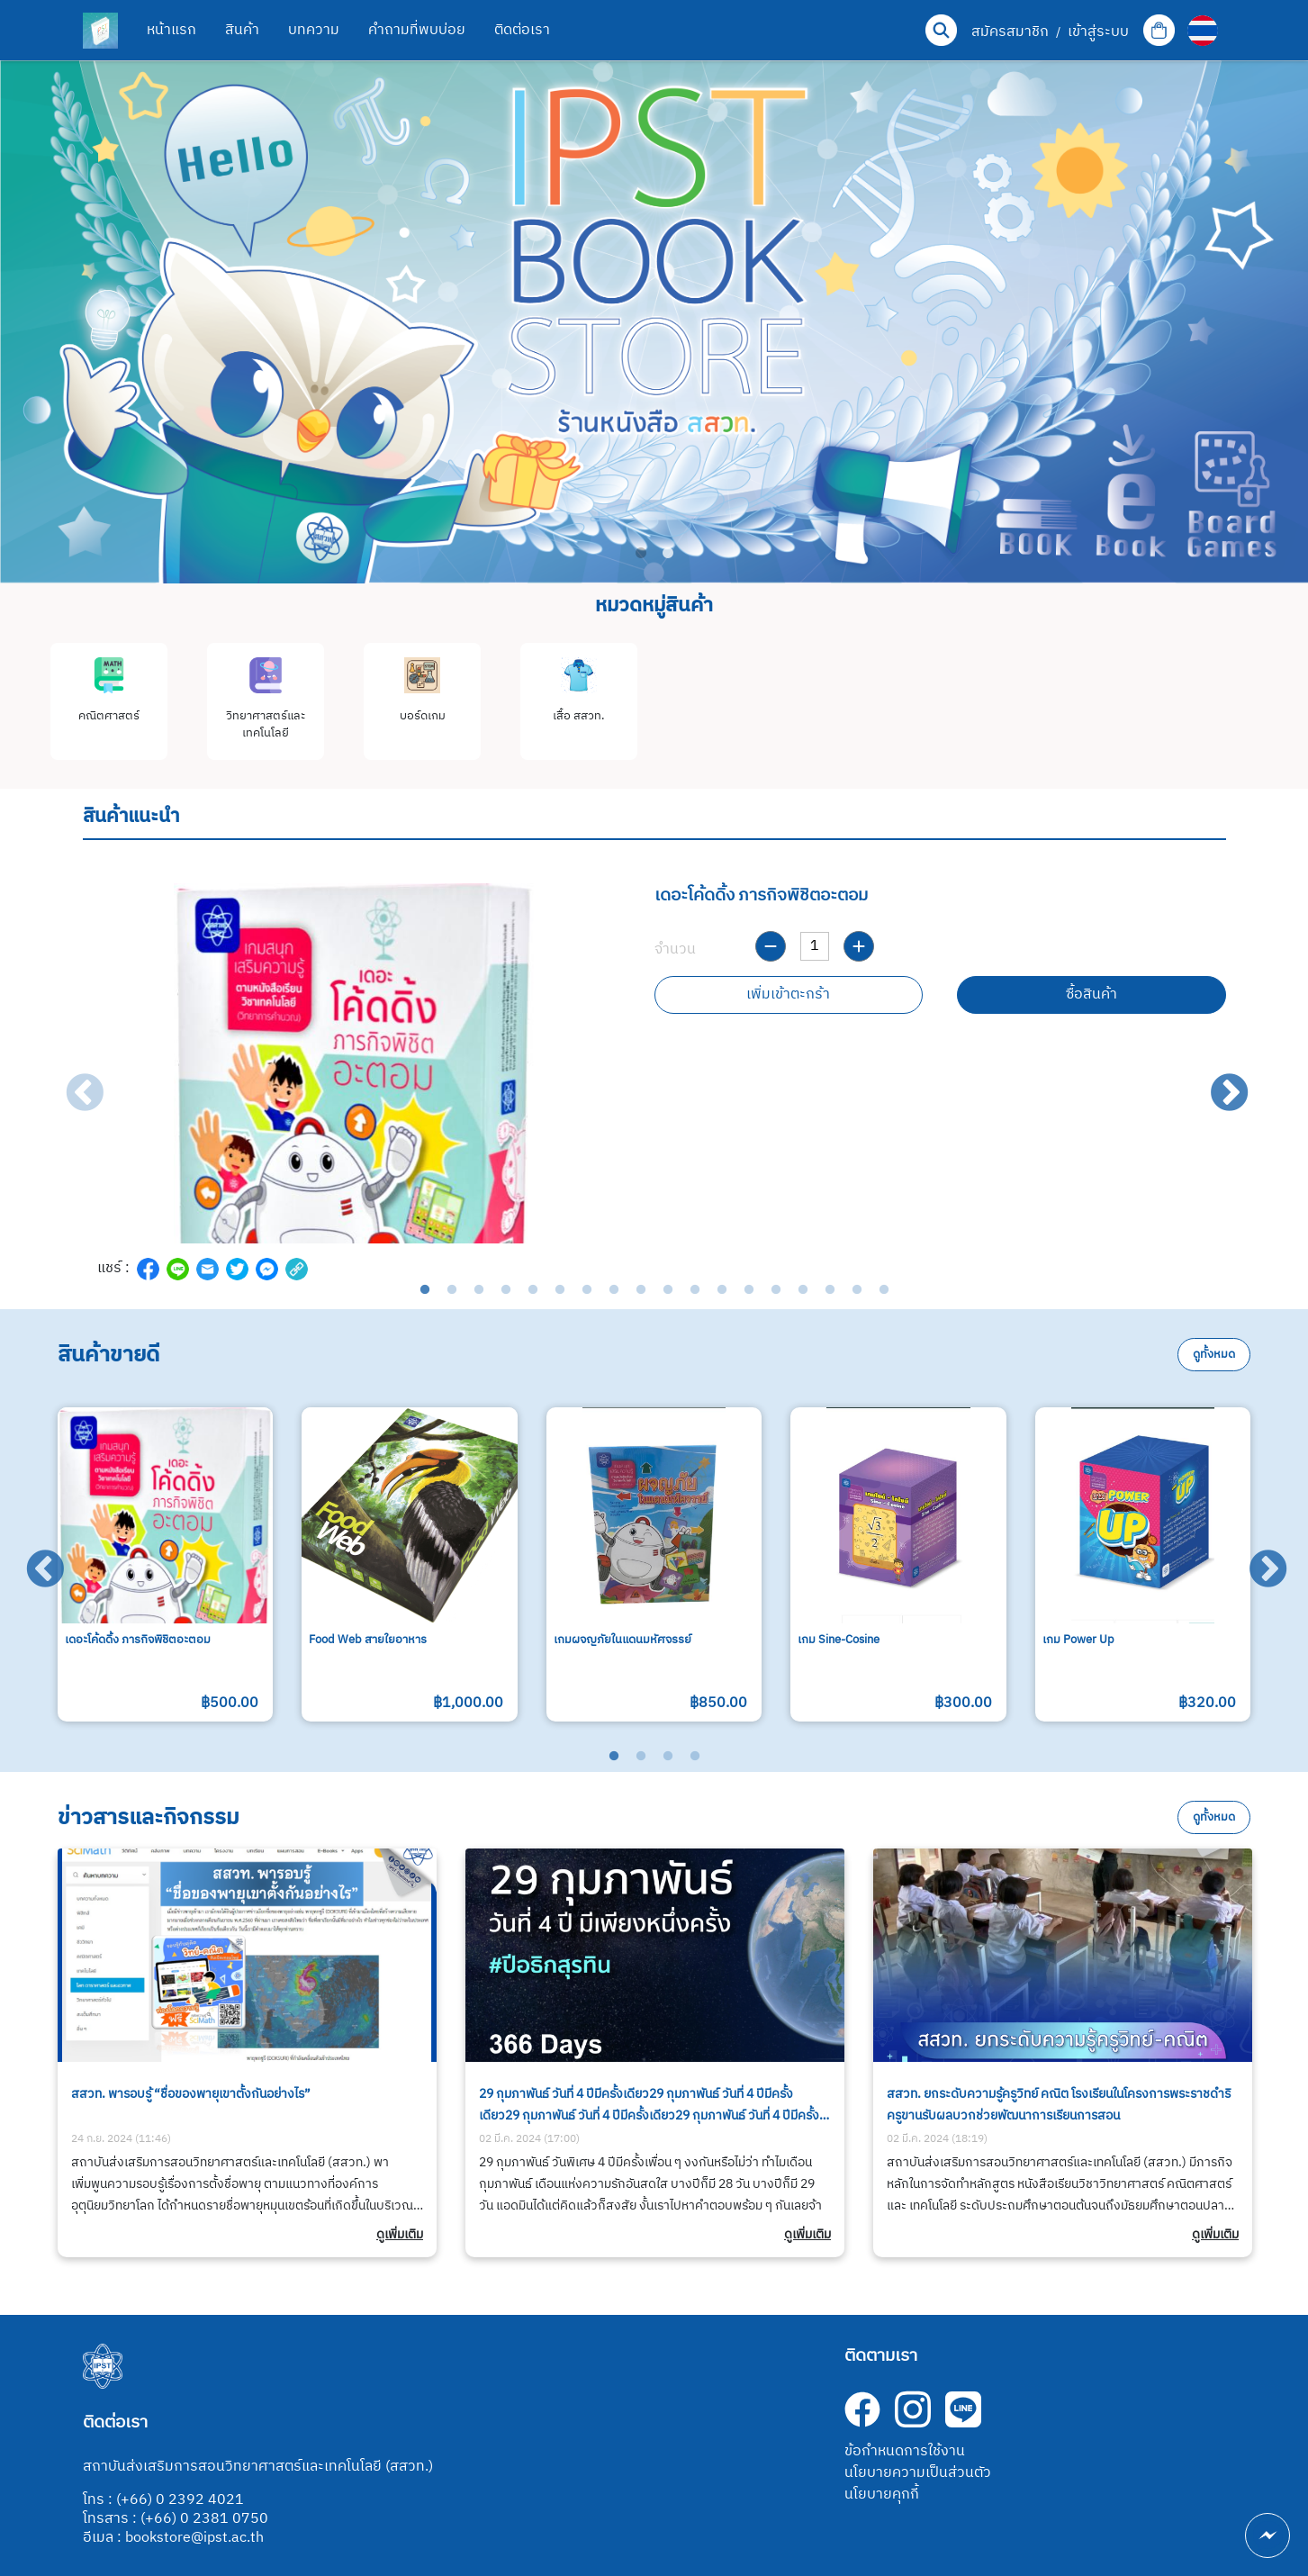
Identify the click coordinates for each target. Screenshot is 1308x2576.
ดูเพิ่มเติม (399, 2235)
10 (668, 1290)
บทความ (313, 30)
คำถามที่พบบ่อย (416, 30)
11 (695, 1290)
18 (884, 1290)
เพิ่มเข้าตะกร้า (788, 994)
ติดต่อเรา (522, 30)
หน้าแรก (171, 30)
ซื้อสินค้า (1091, 994)
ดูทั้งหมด (1214, 1354)
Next (1217, 1081)
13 (749, 1290)
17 (857, 1290)
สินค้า (242, 30)
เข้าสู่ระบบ (1098, 32)
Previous (72, 1081)
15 (803, 1290)
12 (722, 1290)
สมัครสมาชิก (1010, 32)
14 (776, 1290)
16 (830, 1290)
